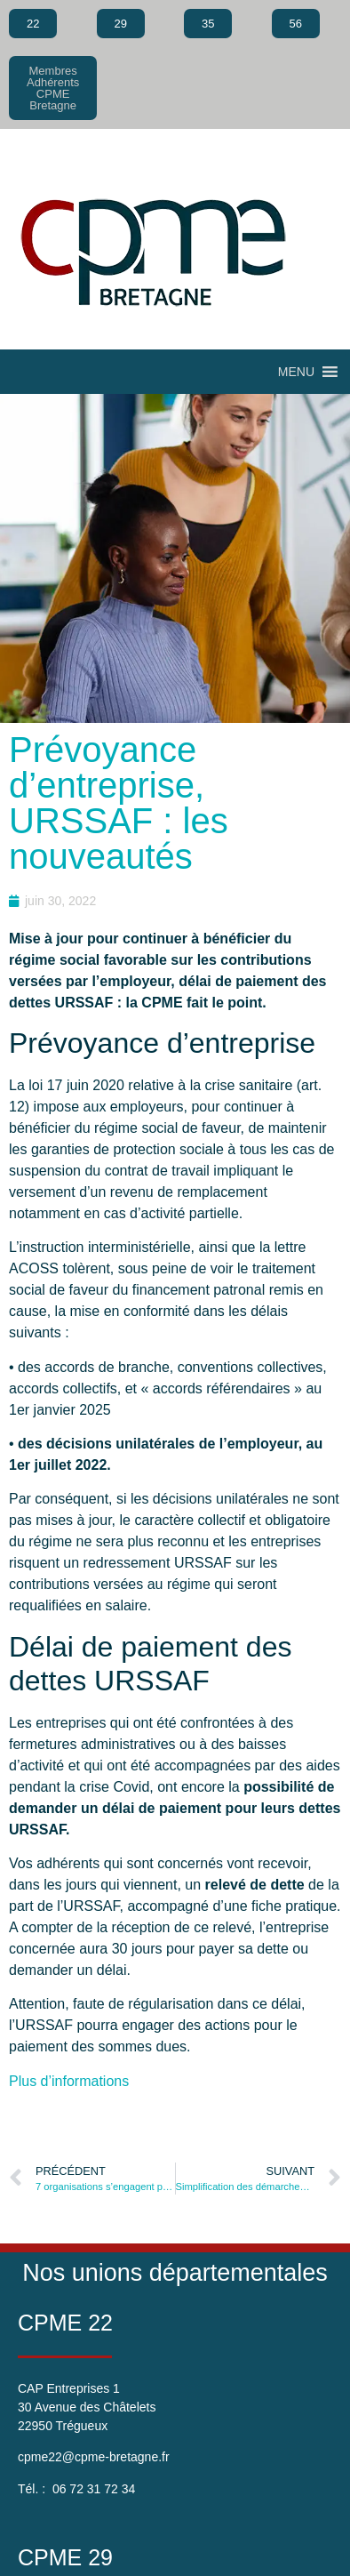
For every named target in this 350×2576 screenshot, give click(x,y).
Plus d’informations (69, 2081)
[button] (296, 371)
